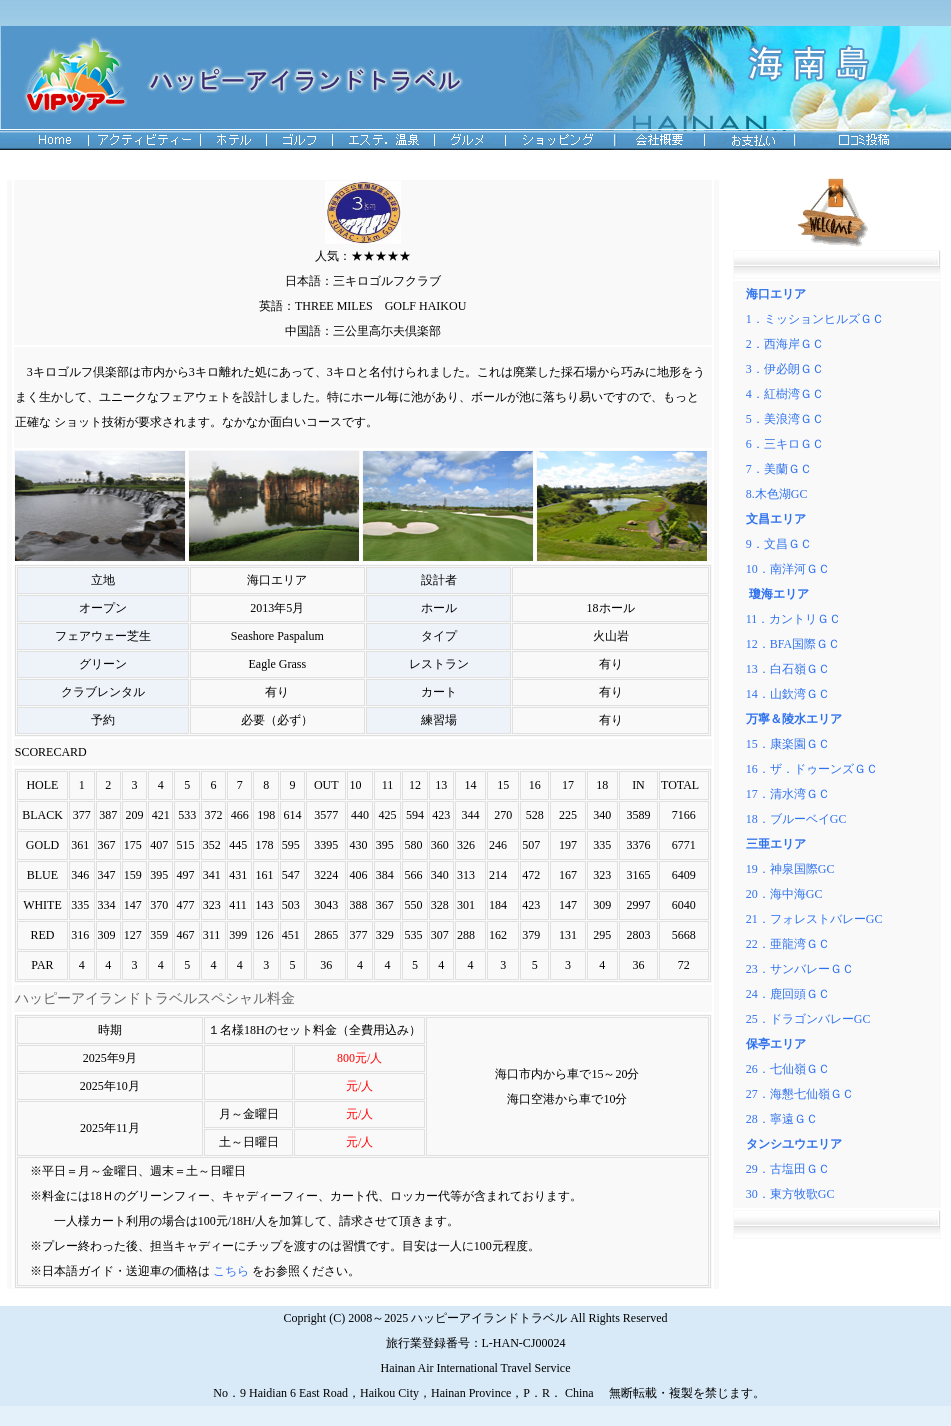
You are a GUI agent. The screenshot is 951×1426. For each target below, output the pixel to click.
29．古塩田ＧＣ (788, 1169)
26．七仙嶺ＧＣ (788, 1069)
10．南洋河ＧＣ (788, 569)
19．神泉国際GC (790, 869)
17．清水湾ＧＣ (788, 794)
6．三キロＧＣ (785, 444)
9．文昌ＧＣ (779, 544)
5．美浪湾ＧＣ (785, 419)
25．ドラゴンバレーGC (808, 1019)
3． (755, 369)
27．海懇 (770, 1094)
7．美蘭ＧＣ (779, 469)
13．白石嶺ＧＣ (788, 669)
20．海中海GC (784, 894)
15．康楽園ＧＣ (788, 744)
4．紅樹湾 (779, 394)
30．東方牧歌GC (790, 1194)
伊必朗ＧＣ (794, 369)
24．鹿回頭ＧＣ (788, 994)
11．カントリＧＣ (794, 619)
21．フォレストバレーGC (814, 919)
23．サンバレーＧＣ (800, 969)
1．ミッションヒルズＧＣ (815, 319)
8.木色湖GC (777, 494)
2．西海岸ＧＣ (785, 344)
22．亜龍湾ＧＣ (788, 944)
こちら (229, 1271)
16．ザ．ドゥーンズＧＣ (812, 769)
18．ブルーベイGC (796, 819)
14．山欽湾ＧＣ (788, 694)
